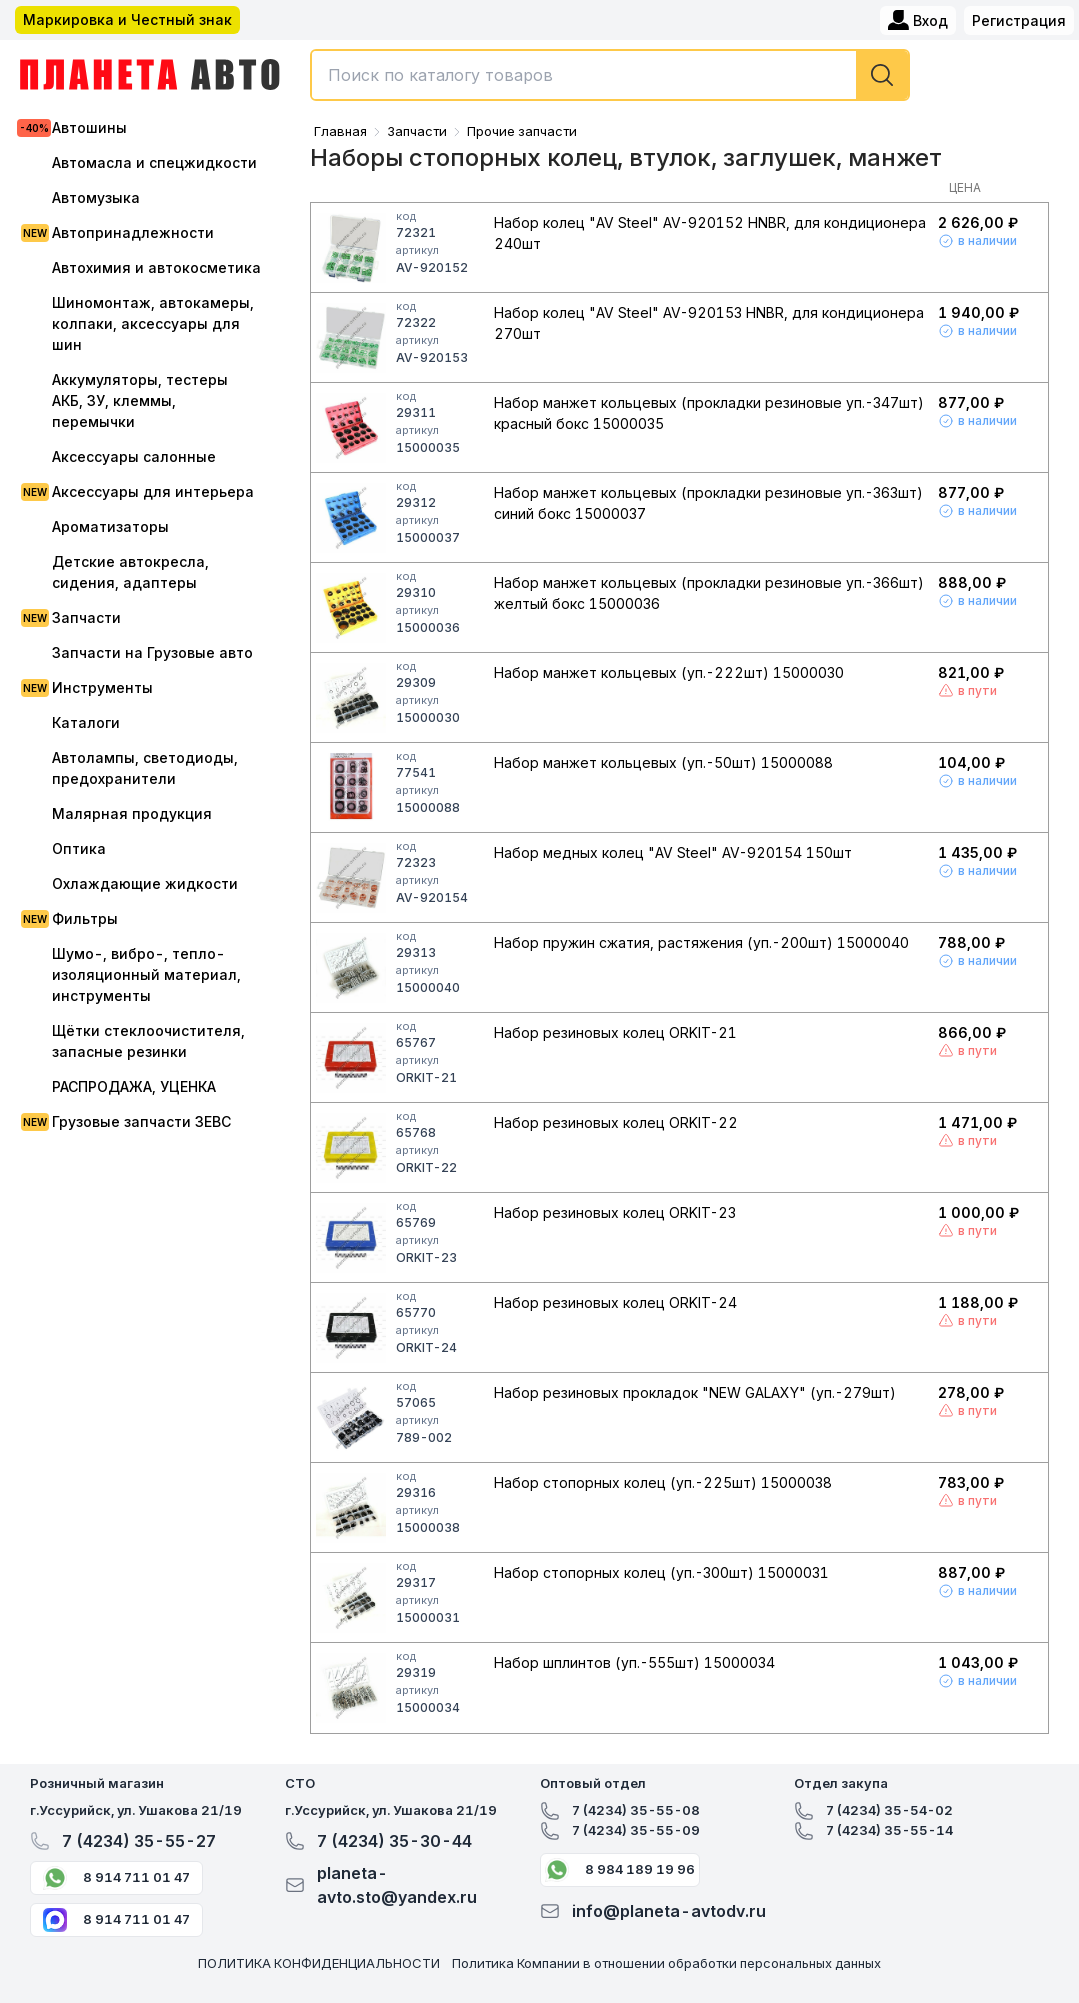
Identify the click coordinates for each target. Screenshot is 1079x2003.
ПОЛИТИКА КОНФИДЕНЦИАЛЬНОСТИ (319, 1963)
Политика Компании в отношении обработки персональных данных (666, 1963)
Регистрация (1019, 20)
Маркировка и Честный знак (127, 19)
